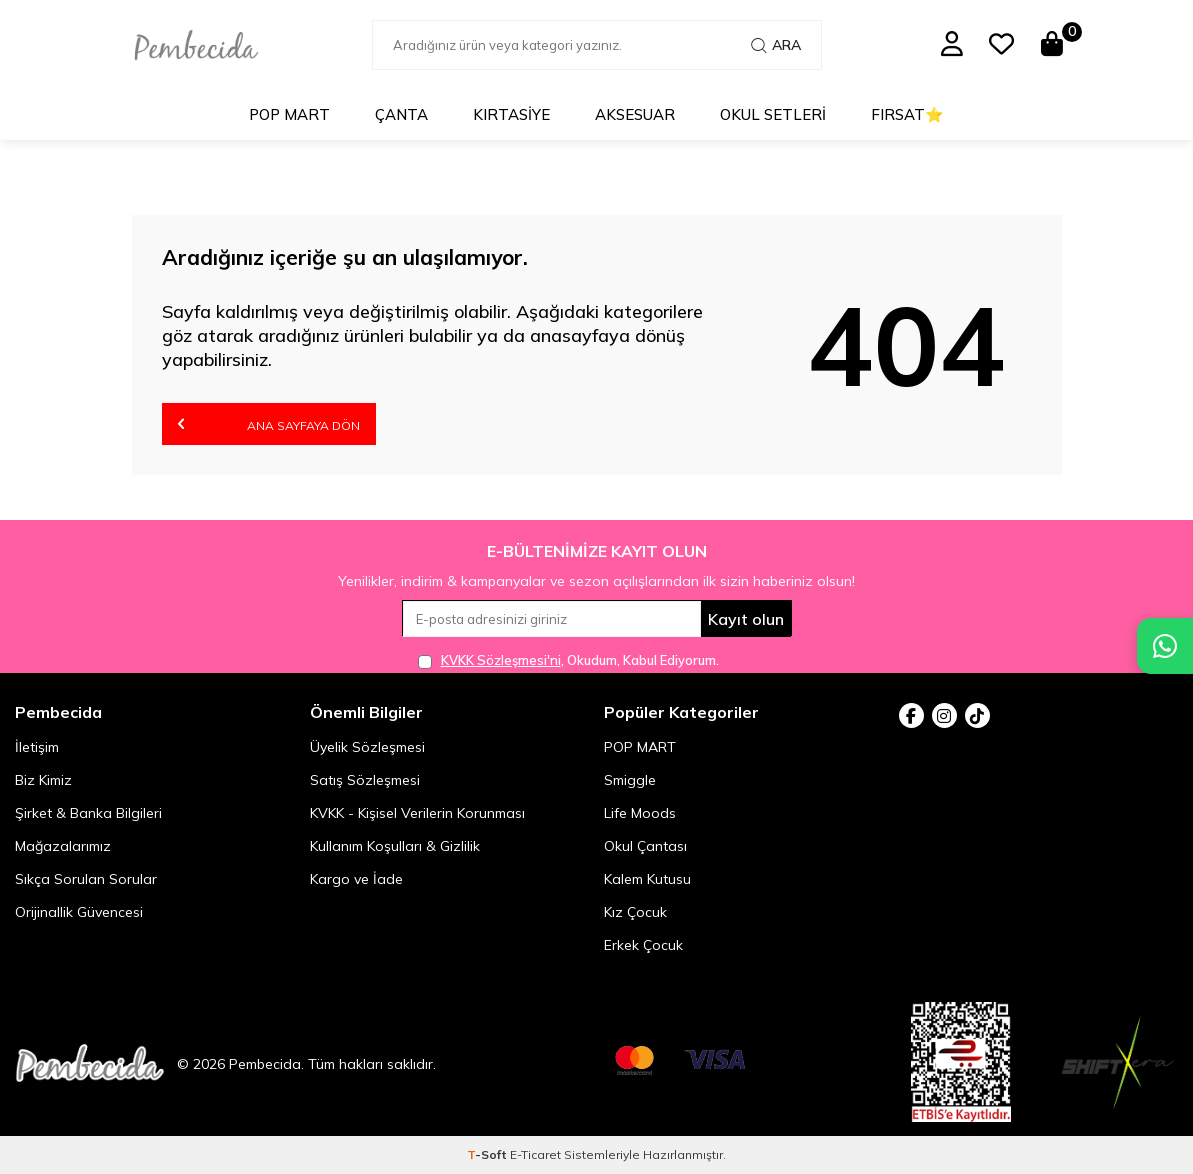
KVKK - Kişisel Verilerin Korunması (417, 813)
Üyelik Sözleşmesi (367, 747)
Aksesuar (635, 114)
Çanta (401, 114)
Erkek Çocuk (643, 945)
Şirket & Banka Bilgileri (88, 813)
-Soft (488, 1154)
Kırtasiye (511, 114)
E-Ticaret (535, 1154)
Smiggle (630, 780)
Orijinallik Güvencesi (79, 912)
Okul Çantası (645, 846)
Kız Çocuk (635, 912)
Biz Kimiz (43, 780)
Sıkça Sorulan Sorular (86, 879)
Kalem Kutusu (647, 879)
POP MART (289, 114)
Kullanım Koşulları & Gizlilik (395, 846)
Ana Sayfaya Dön (269, 423)
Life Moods (640, 813)
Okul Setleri (773, 114)
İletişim (37, 747)
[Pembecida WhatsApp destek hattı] (1165, 646)
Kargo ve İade (356, 879)
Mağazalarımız (63, 846)
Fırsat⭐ (907, 114)
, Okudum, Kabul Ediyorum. (568, 660)
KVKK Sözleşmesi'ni (501, 660)
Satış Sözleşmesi (365, 780)
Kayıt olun (746, 619)
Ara (776, 45)
